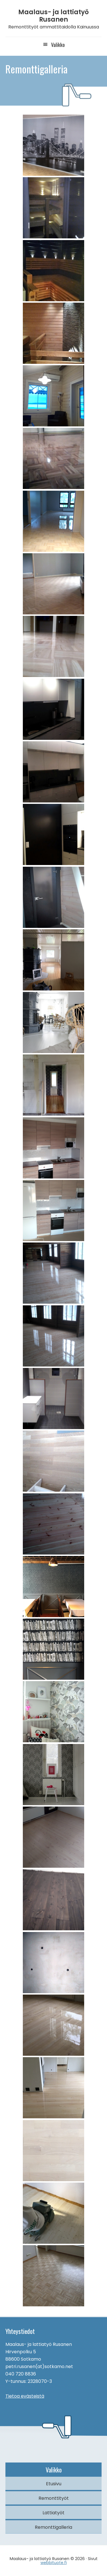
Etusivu (53, 2483)
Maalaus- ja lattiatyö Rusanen (53, 16)
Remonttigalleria (53, 2527)
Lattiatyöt (53, 2512)
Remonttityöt (54, 2498)
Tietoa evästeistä (24, 2396)
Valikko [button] (58, 44)
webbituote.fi (54, 2562)
